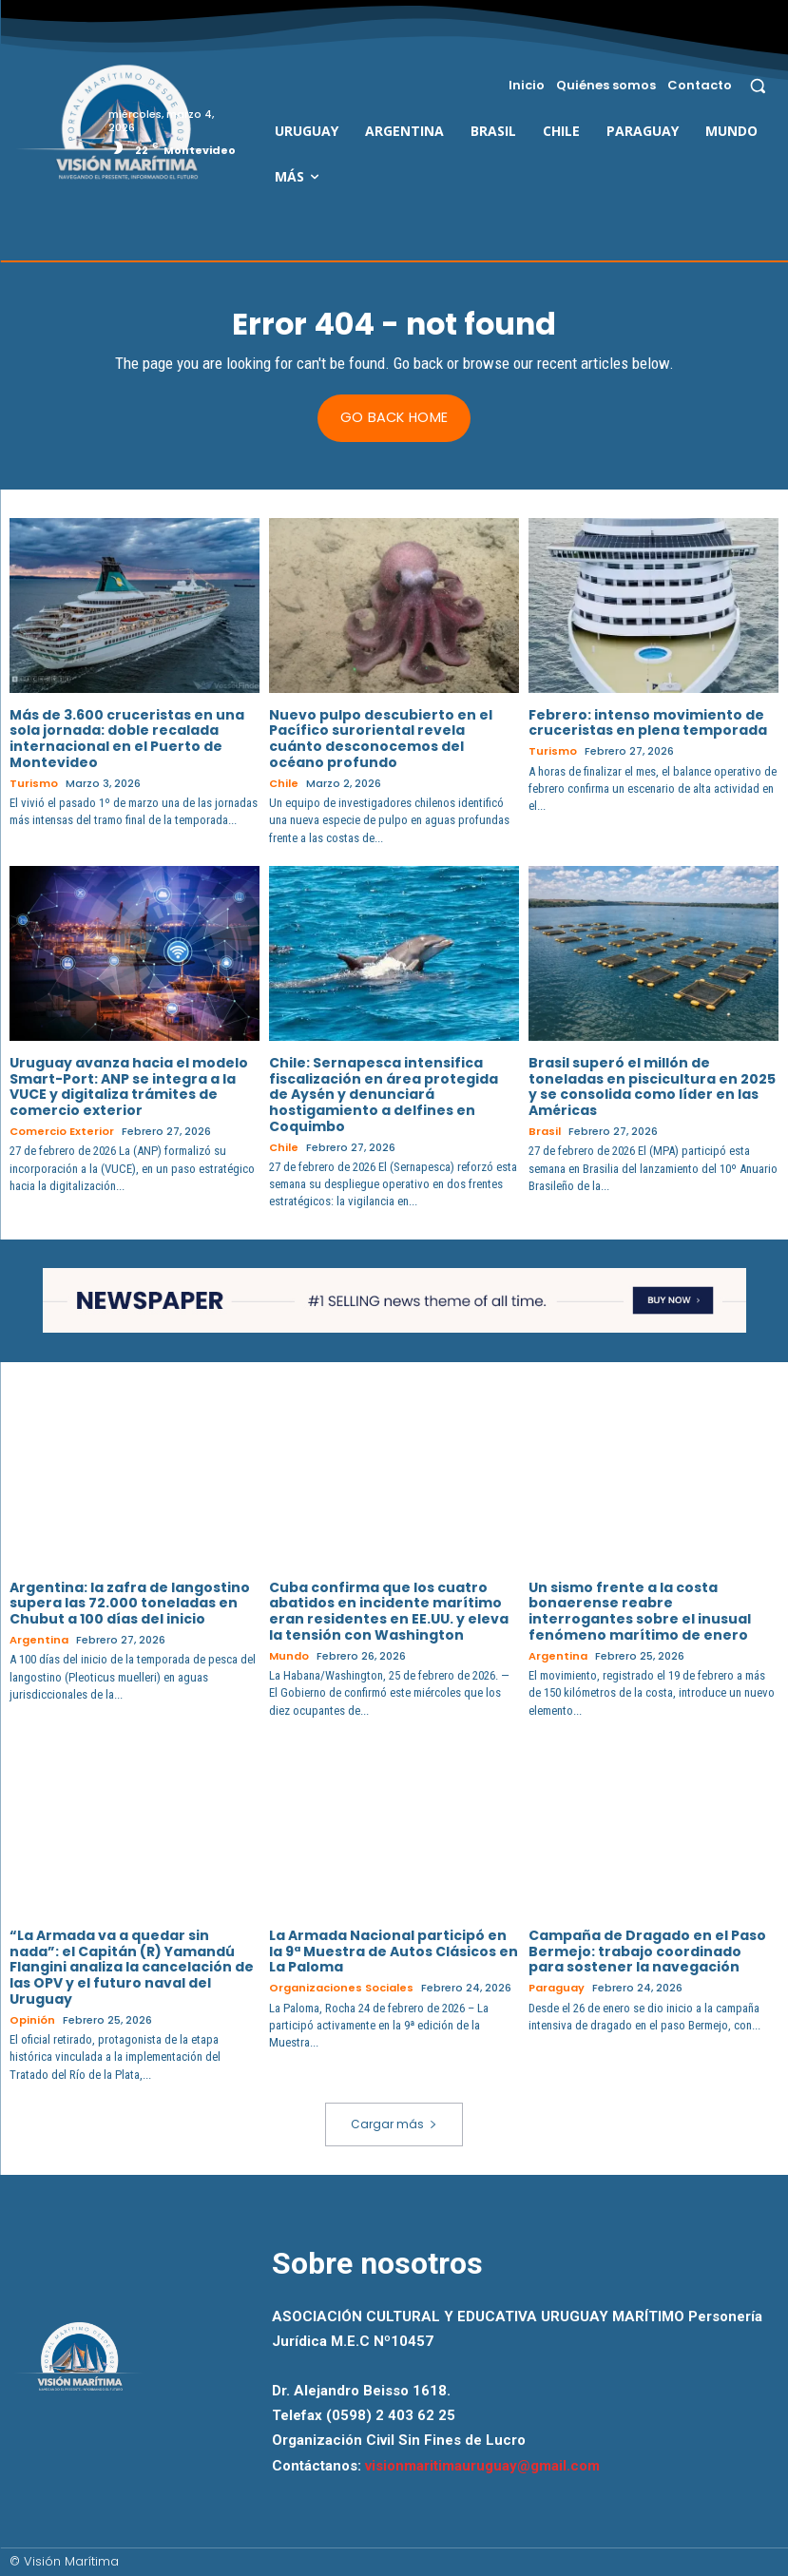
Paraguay (557, 1988)
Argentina (39, 1640)
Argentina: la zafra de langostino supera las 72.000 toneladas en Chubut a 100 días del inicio (130, 1602)
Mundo (289, 1655)
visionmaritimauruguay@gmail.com (482, 2463)
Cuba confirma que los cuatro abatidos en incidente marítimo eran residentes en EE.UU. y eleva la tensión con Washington (389, 1610)
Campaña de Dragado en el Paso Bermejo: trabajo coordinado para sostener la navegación (647, 1950)
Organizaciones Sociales (341, 1988)
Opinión (32, 2019)
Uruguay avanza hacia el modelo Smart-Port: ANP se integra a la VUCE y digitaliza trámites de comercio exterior (129, 1085)
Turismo (34, 784)
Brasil (544, 1131)
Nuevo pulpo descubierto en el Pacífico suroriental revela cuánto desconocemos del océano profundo (380, 737)
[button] (758, 85)
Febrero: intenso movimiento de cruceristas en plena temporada (648, 722)
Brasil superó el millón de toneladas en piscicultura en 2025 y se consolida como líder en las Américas (652, 1085)
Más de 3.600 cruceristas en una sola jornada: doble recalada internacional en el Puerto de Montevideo (127, 737)
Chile (283, 784)
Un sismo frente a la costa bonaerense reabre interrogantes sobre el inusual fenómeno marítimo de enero (640, 1610)
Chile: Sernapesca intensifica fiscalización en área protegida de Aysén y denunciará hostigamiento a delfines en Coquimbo (383, 1093)
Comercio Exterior (62, 1131)
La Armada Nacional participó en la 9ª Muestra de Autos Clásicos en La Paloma (393, 1950)
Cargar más (394, 2123)
